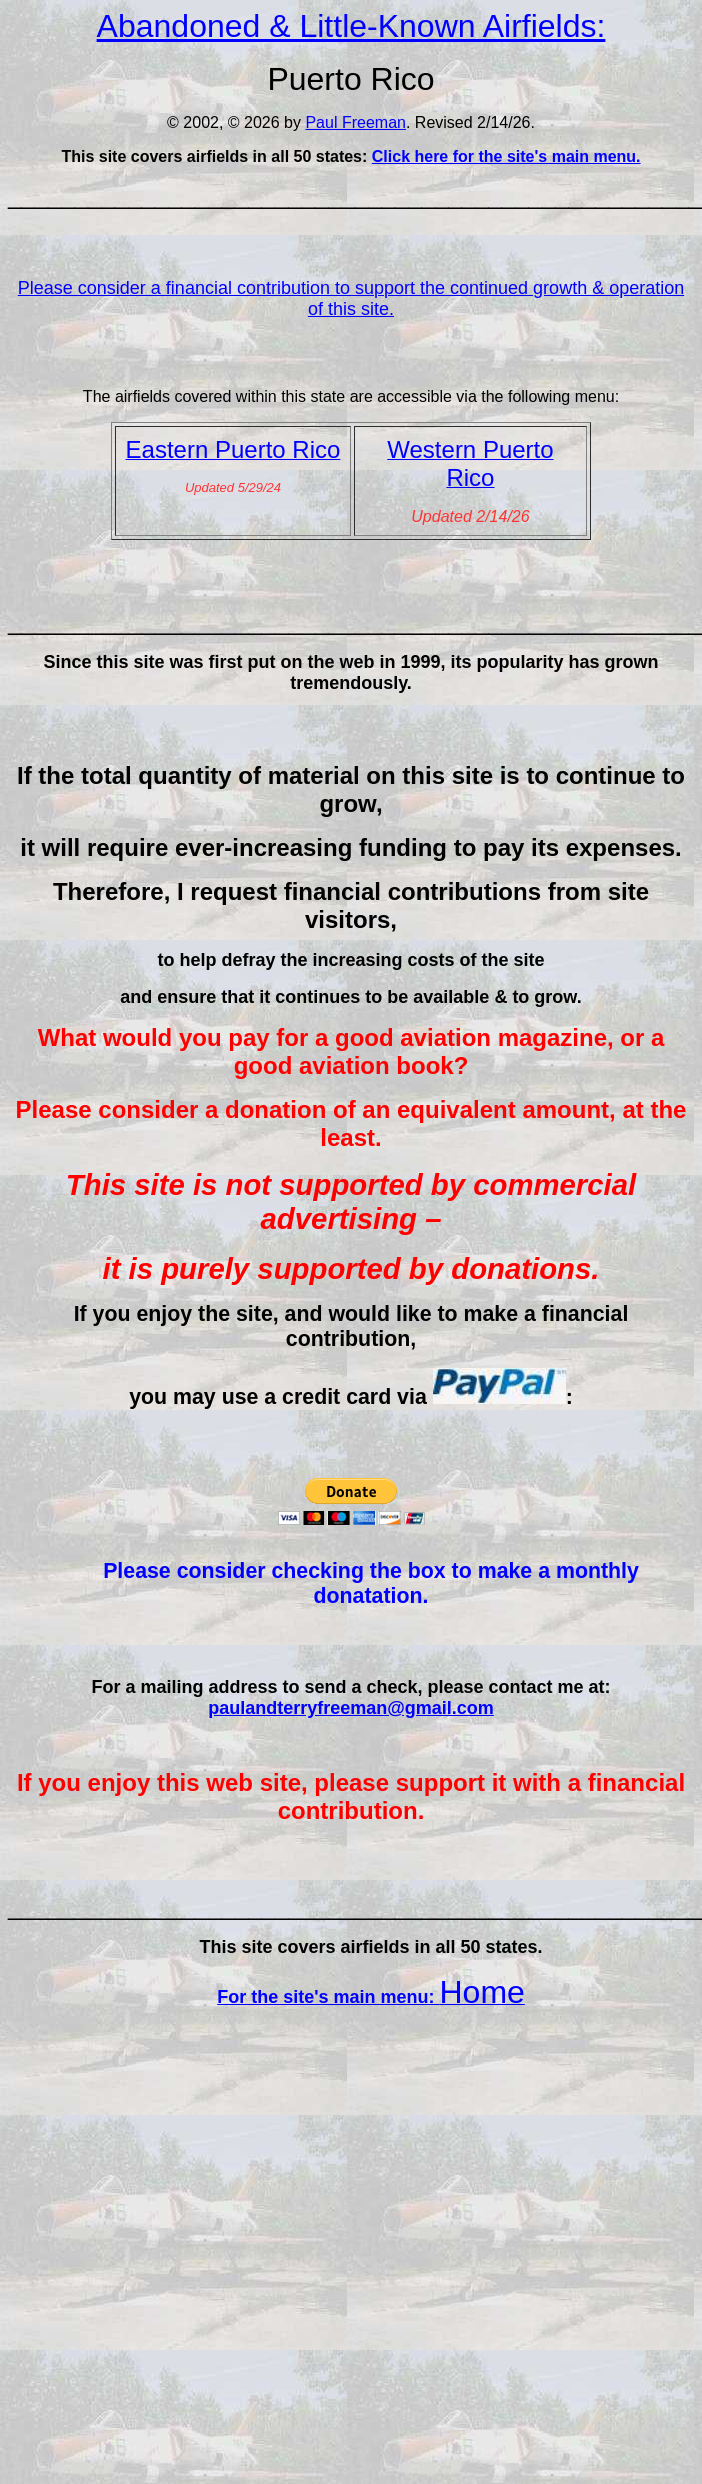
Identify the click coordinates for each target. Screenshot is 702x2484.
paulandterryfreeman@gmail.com (351, 1708)
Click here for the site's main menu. (506, 156)
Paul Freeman (355, 122)
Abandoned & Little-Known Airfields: (351, 26)
